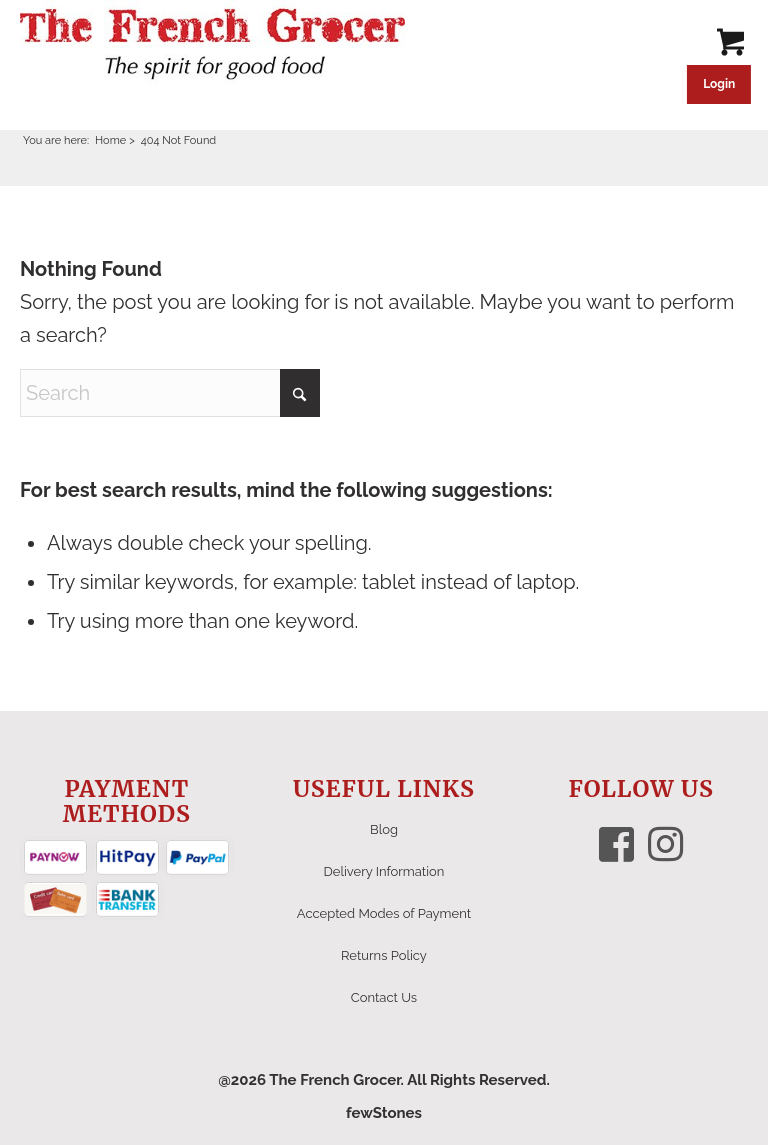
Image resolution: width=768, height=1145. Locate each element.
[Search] (170, 393)
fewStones (384, 1113)
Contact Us (384, 997)
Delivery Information (384, 871)
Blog (384, 829)
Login (719, 84)
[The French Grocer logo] (212, 45)
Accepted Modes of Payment (384, 913)
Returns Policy (384, 955)
